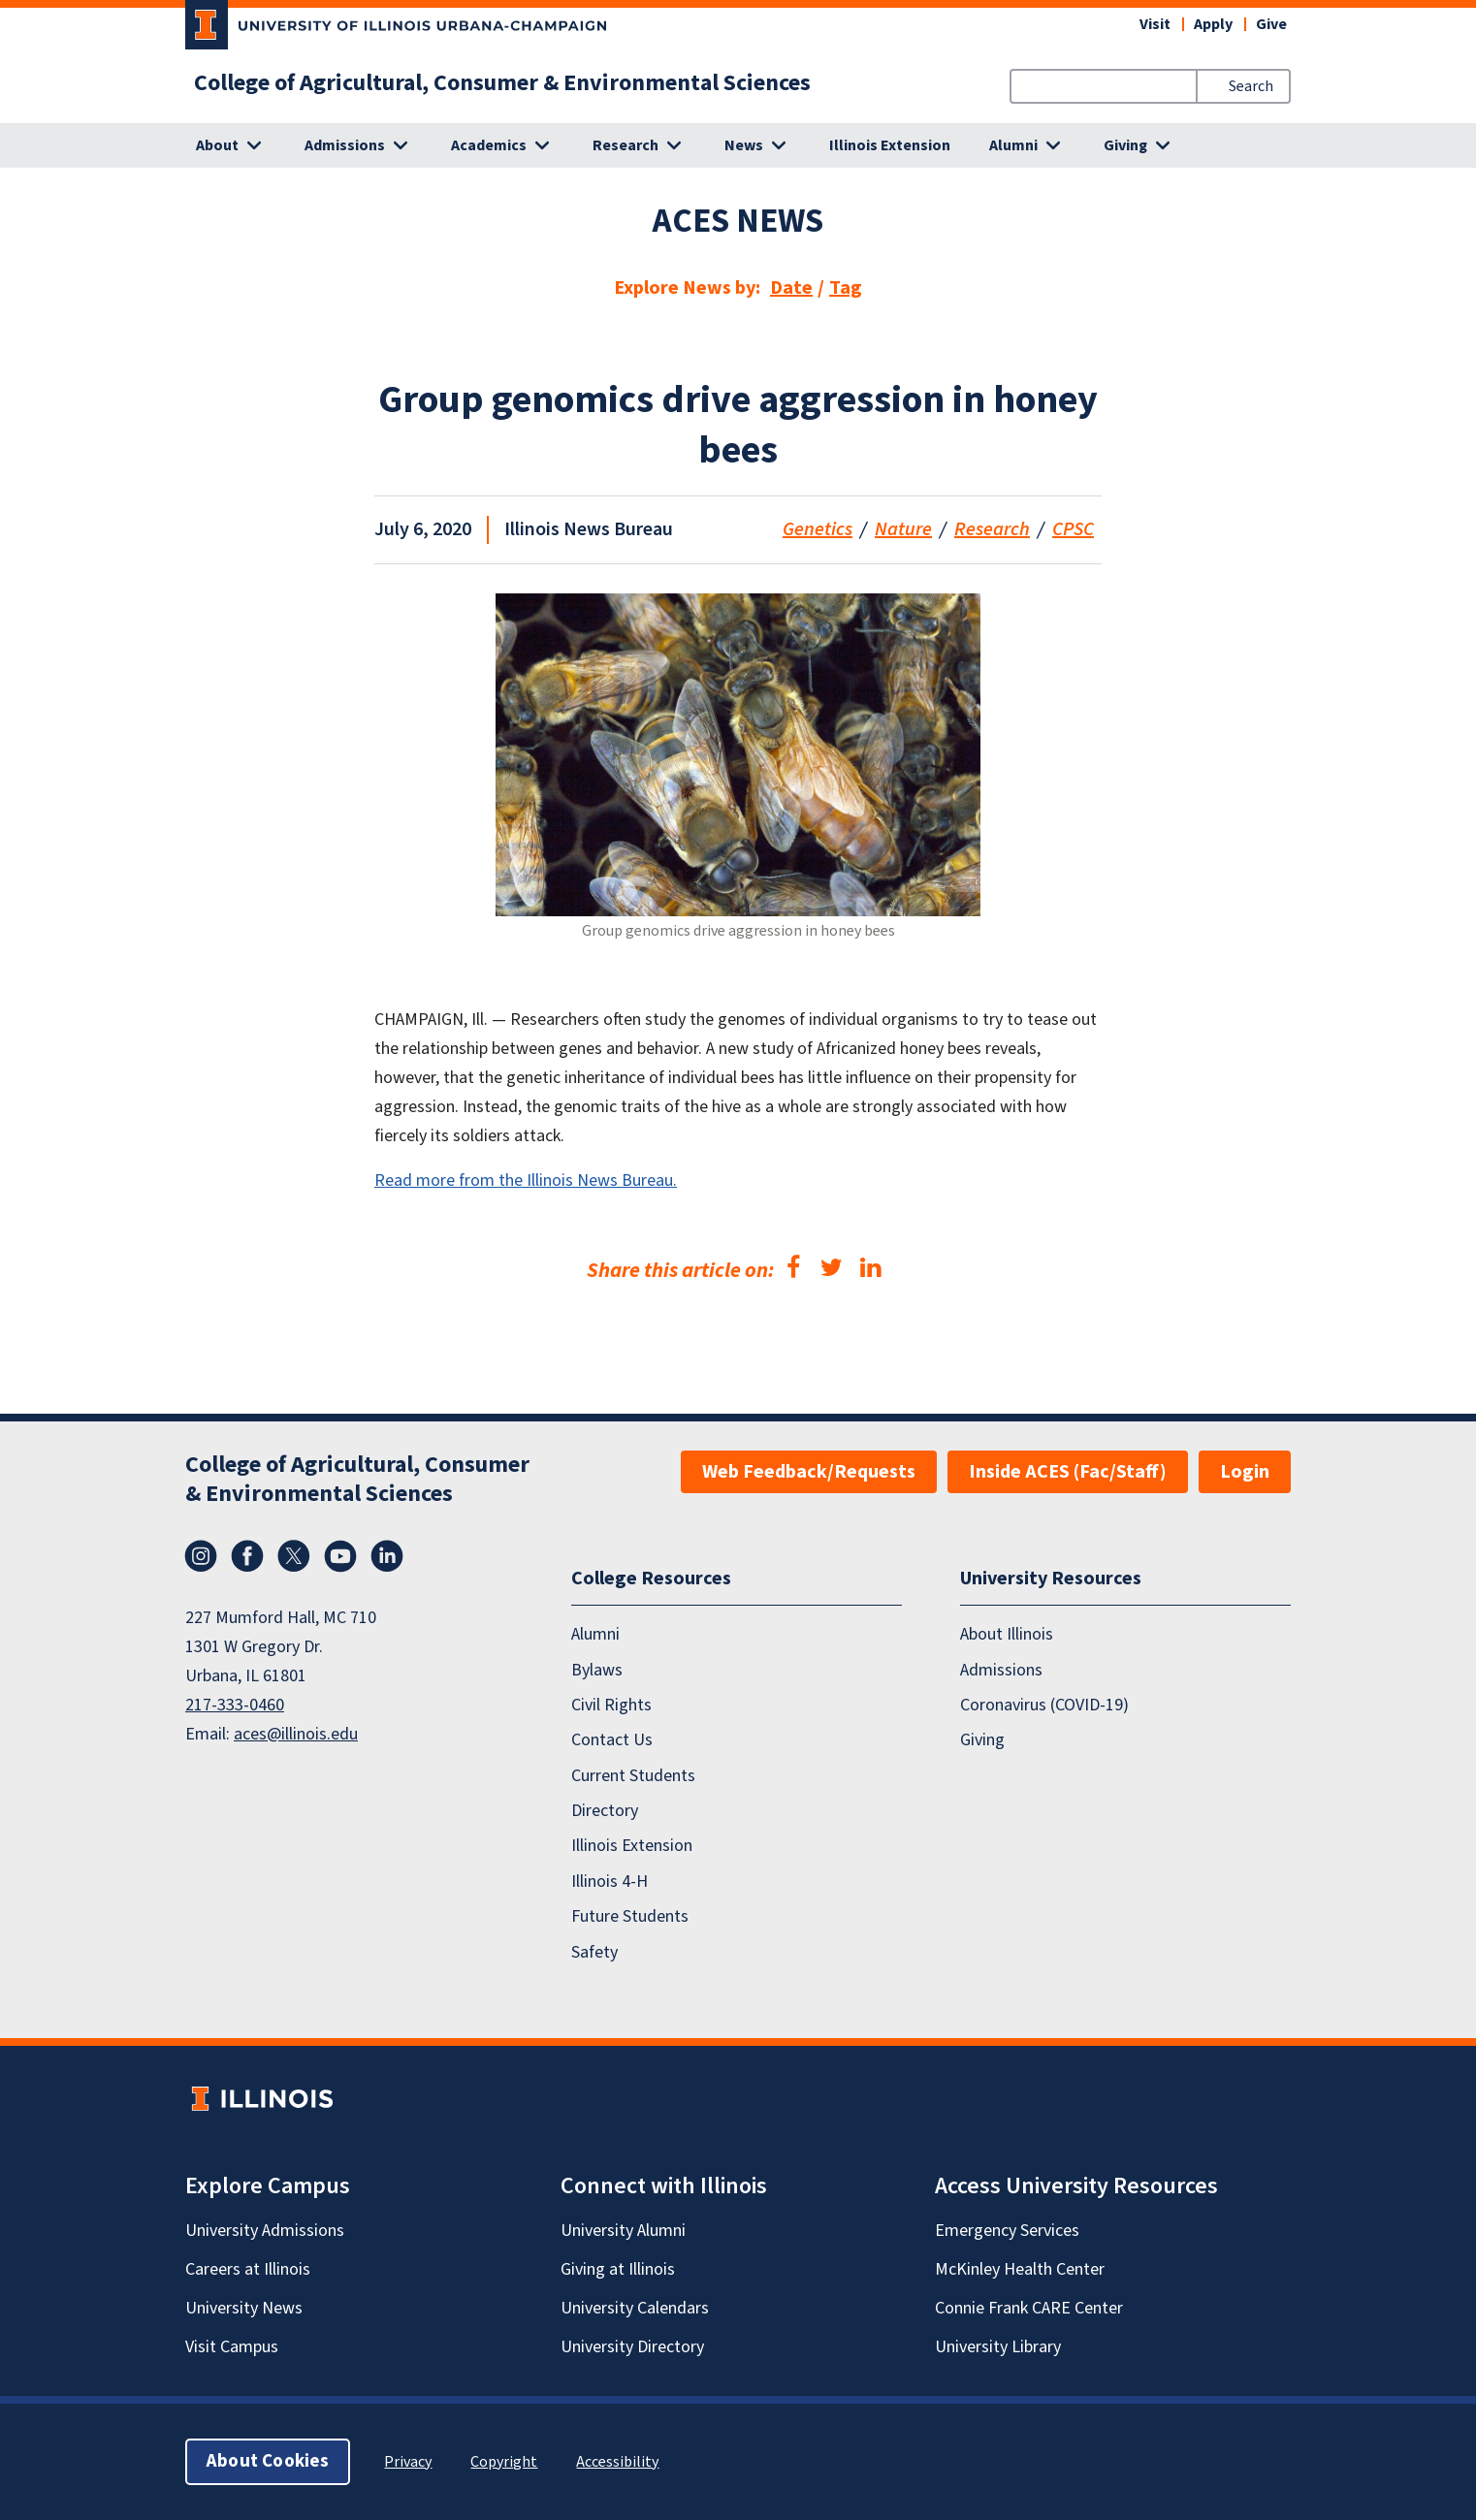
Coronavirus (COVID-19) (1044, 1705)
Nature (903, 529)
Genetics (817, 529)
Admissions (1001, 1670)
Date (791, 288)
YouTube (340, 1556)
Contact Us (612, 1741)
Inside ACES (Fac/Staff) (1068, 1471)
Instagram (200, 1556)
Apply (1213, 24)
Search (1251, 86)
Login (1244, 1471)
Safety (594, 1952)
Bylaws (597, 1670)
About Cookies (268, 2461)
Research (992, 529)
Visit (1155, 24)
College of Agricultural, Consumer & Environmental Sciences (502, 83)
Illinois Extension (889, 145)
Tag (845, 288)
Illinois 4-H (609, 1881)
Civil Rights (611, 1705)
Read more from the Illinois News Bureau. (525, 1180)
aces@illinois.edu (296, 1734)
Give (1271, 24)
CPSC (1073, 529)
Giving (982, 1741)
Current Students (633, 1776)
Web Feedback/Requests (808, 1471)
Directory (604, 1811)
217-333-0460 (234, 1705)
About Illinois (1006, 1635)
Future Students (630, 1917)
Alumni (595, 1635)
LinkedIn (387, 1556)
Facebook (247, 1556)
